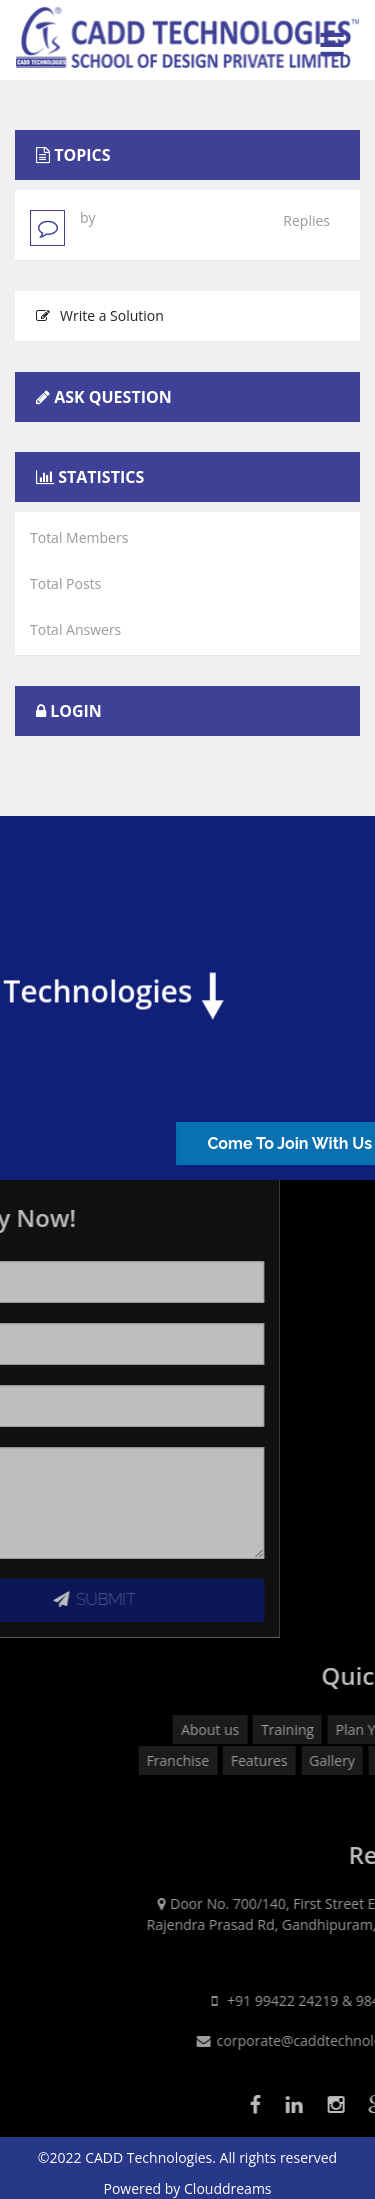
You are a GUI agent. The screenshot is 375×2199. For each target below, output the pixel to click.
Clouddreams (228, 2188)
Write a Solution (100, 315)
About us (286, 1729)
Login (76, 711)
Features (335, 1760)
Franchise (253, 1760)
